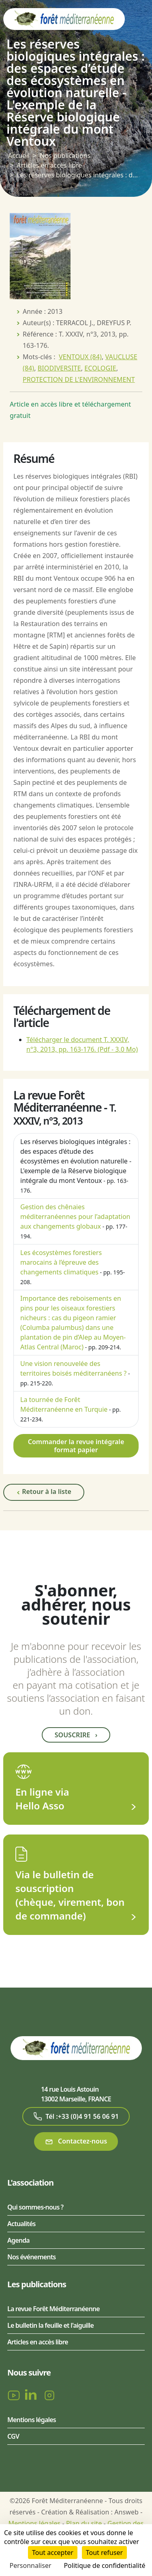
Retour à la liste (43, 1492)
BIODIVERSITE (59, 368)
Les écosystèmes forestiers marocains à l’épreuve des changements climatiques (61, 1262)
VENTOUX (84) (80, 356)
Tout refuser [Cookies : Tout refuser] (104, 2552)
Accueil (19, 155)
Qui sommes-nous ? (35, 2207)
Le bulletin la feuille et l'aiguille (50, 2325)
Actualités (21, 2223)
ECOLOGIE (100, 368)
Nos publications (65, 155)
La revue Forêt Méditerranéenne (53, 2308)
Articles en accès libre (49, 165)
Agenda (18, 2240)
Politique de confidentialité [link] (104, 2565)
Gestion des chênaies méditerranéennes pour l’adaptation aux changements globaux (75, 1216)
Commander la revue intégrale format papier (76, 1445)
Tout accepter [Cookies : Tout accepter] (52, 2552)
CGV (13, 2436)
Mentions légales (31, 2419)
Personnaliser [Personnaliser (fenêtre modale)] (30, 2565)
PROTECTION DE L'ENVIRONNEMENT (79, 379)
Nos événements (31, 2256)
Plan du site (84, 2523)
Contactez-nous (76, 2141)
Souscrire (76, 1734)
